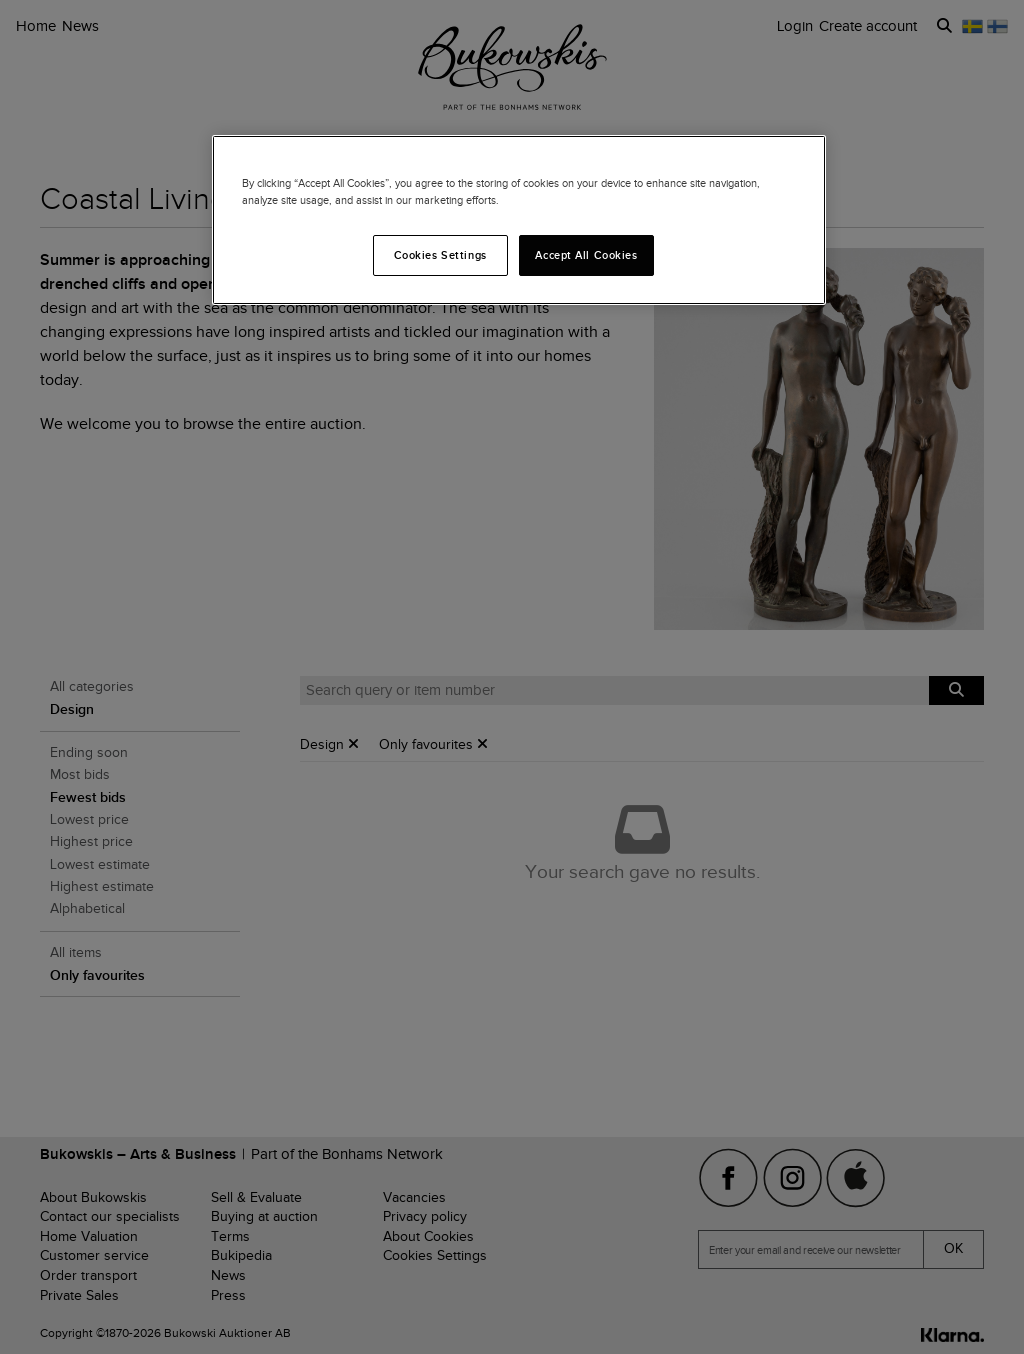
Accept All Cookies (586, 255)
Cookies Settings (440, 255)
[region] (519, 220)
